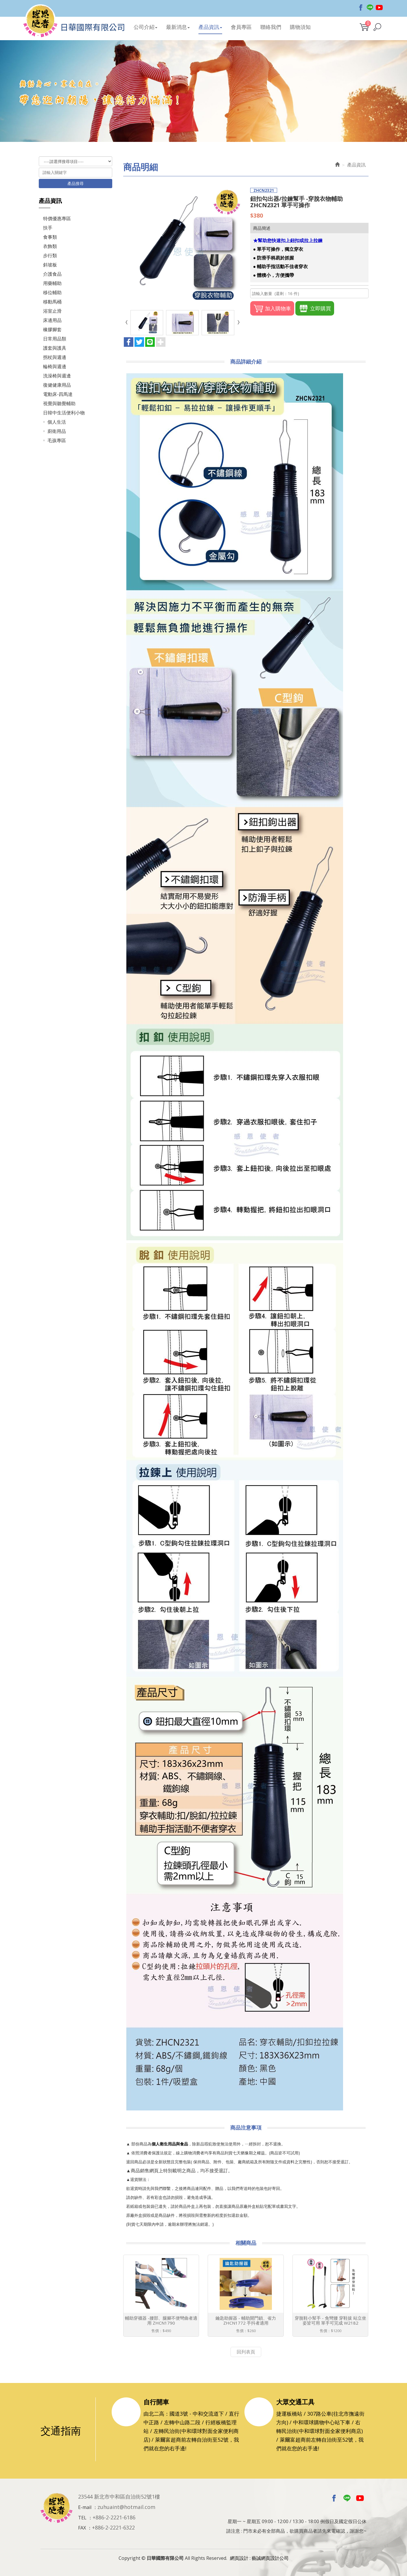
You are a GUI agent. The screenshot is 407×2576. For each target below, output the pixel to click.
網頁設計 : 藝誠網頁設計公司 (259, 2558)
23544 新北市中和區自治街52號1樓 (119, 2496)
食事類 (50, 237)
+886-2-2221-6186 (114, 2517)
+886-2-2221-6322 (113, 2527)
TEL (82, 2517)
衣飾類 (50, 246)
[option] (203, 91)
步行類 (50, 255)
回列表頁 (246, 2352)
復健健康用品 (57, 385)
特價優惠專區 (57, 218)
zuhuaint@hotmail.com (126, 2506)
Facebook (360, 7)
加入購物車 (272, 308)
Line (370, 7)
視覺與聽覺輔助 (59, 403)
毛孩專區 (56, 440)
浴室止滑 (52, 311)
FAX (82, 2528)
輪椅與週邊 (54, 366)
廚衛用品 (56, 431)
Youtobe (379, 7)
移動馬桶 (52, 302)
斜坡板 (50, 265)
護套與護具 (54, 348)
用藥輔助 (52, 283)
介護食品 (52, 274)
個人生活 (56, 422)
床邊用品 (52, 320)
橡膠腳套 (52, 329)
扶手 (47, 228)
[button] (377, 27)
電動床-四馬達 (58, 394)
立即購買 (315, 308)
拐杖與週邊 (54, 357)
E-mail (84, 2507)
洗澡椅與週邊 (57, 375)
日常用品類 (54, 339)
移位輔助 (52, 292)
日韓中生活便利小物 (64, 412)
